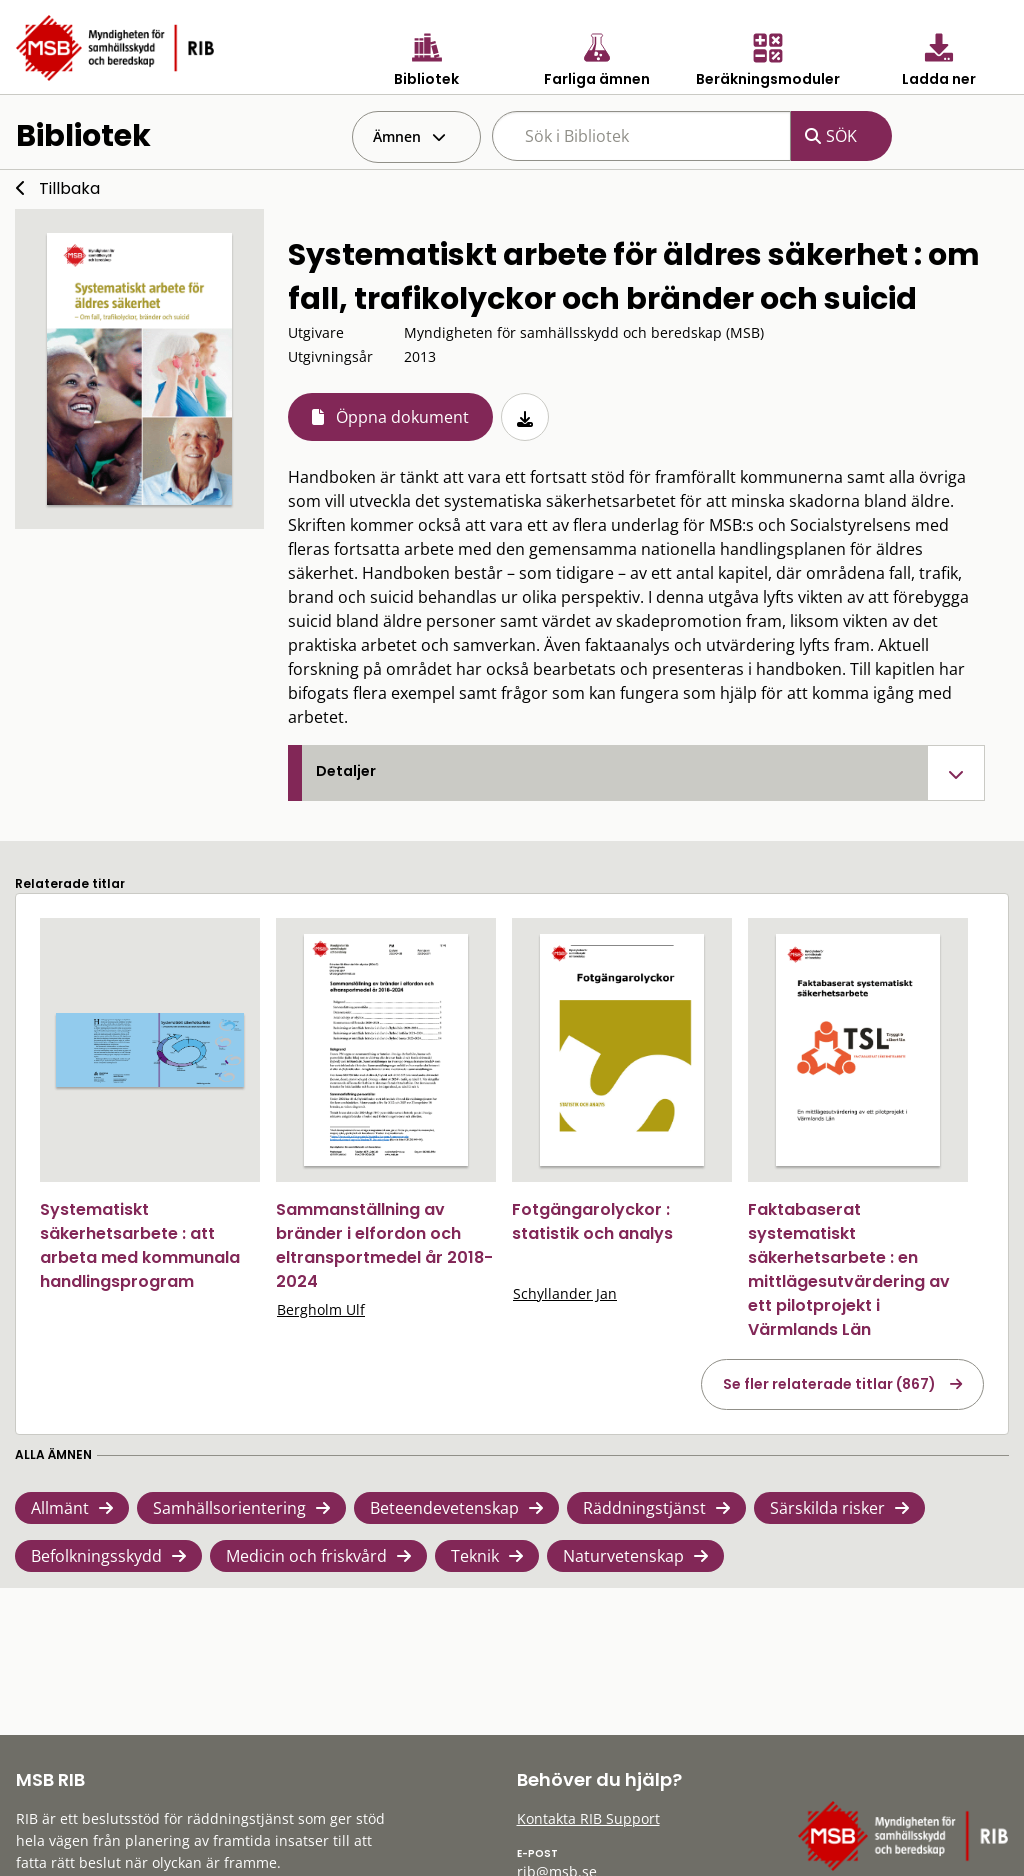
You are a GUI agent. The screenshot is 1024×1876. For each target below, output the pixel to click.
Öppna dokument (402, 417)
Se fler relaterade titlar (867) (829, 1384)
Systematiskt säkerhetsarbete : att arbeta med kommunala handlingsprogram (140, 1245)
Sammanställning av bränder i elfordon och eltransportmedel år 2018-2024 (384, 1245)
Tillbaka (69, 188)
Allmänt (60, 1508)
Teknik (475, 1556)
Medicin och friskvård (306, 1556)
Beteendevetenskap (444, 1508)
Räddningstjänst (644, 1508)
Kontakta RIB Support (588, 1818)
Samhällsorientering (229, 1508)
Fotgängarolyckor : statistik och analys (592, 1221)
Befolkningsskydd (96, 1556)
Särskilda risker (827, 1508)
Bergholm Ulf (321, 1309)
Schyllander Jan (565, 1293)
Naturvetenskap (623, 1556)
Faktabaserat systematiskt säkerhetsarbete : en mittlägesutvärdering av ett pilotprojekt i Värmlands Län (849, 1269)
